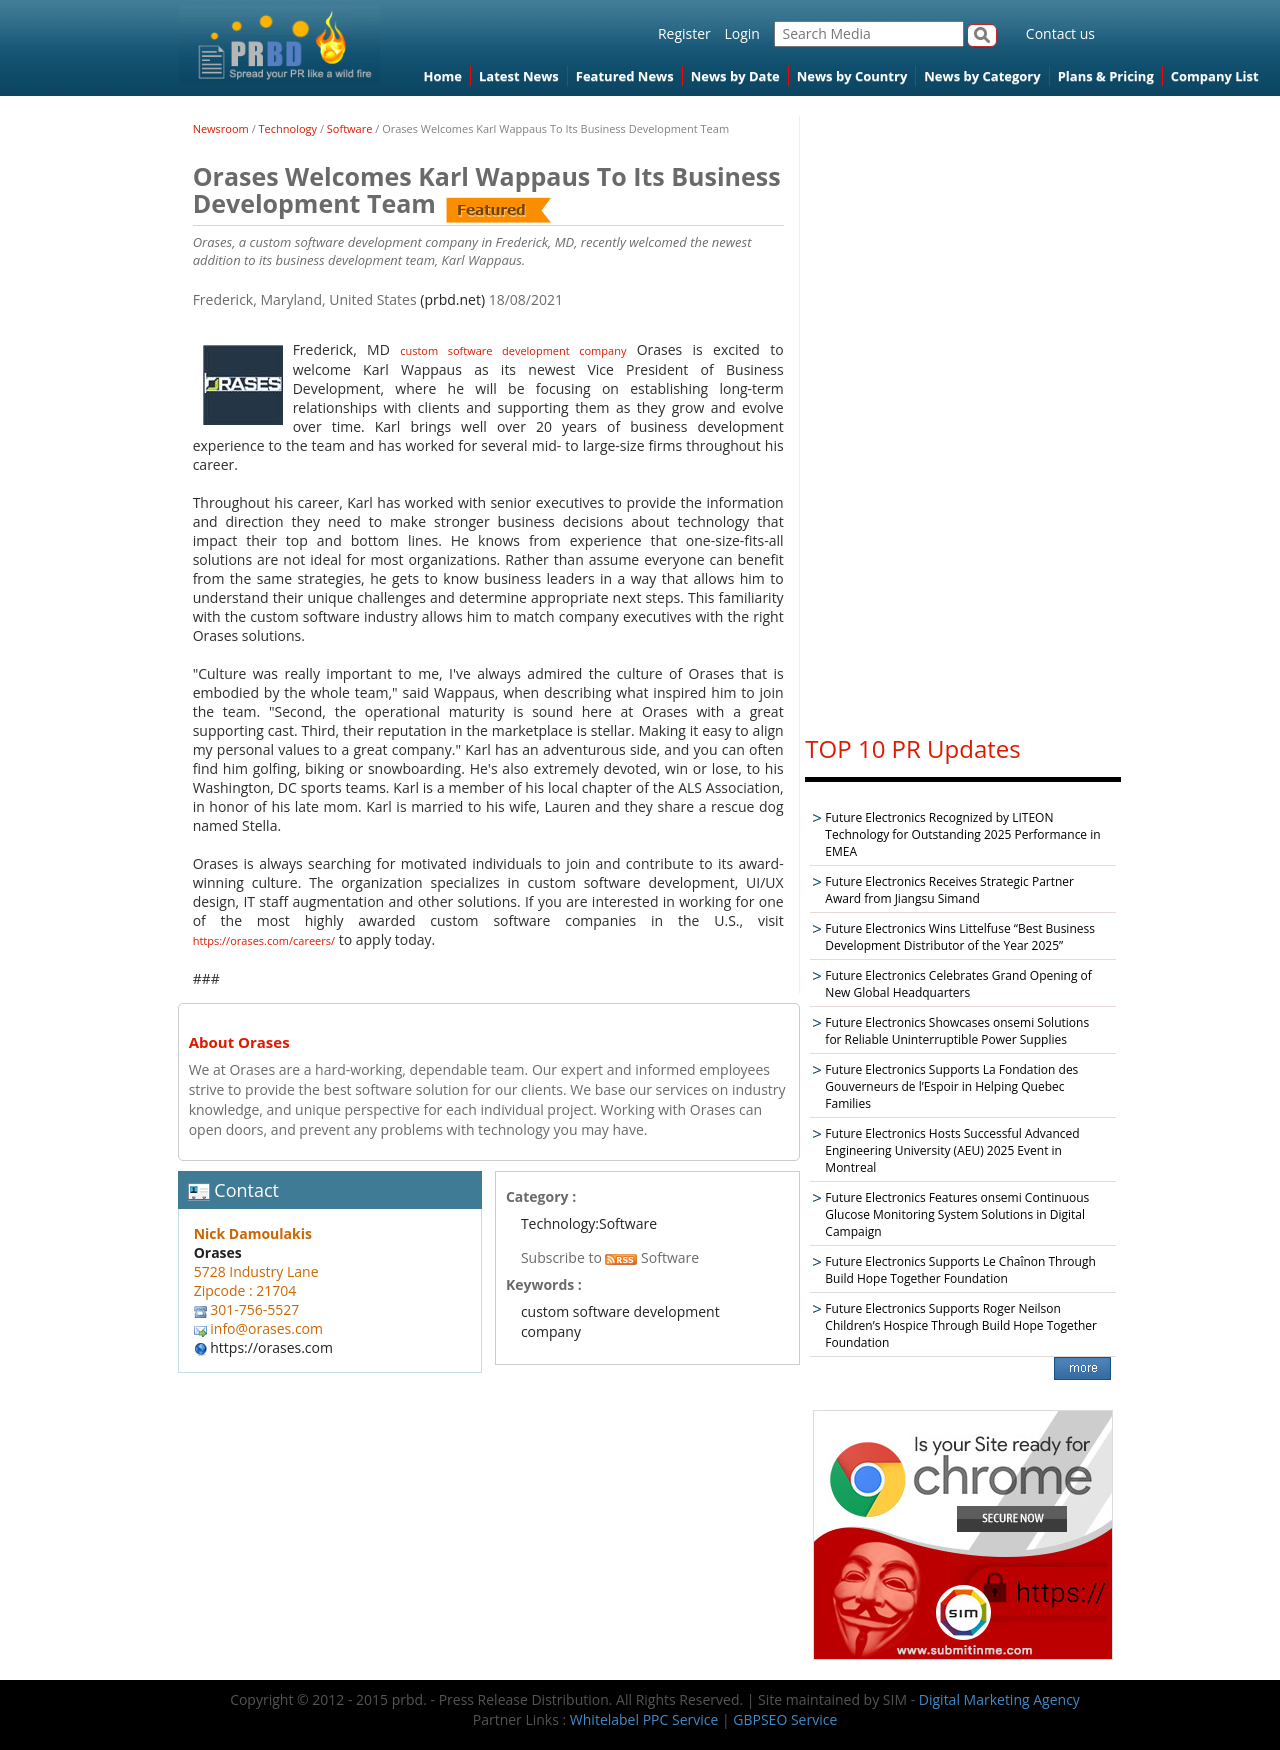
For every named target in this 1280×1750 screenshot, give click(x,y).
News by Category (982, 76)
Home (443, 76)
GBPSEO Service (785, 1719)
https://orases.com (271, 1347)
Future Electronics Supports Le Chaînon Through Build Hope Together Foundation (960, 1270)
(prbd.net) (452, 299)
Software (350, 128)
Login (741, 33)
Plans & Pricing (1106, 76)
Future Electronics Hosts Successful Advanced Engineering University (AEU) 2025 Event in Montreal (952, 1150)
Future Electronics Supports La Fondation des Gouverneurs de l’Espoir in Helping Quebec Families (951, 1086)
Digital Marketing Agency (999, 1699)
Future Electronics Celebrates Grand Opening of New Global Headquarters (958, 984)
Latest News (519, 76)
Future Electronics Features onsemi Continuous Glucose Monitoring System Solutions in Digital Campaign (957, 1214)
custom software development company (513, 350)
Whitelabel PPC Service (644, 1719)
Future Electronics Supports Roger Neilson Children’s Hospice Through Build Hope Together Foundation (961, 1325)
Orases (218, 1252)
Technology (288, 128)
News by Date (735, 76)
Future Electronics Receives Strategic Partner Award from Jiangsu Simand (949, 890)
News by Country (852, 76)
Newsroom (221, 128)
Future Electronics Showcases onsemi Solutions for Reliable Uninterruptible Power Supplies (957, 1031)
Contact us (1060, 33)
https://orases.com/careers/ (264, 940)
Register (684, 33)
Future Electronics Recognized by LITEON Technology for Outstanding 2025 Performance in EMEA (962, 834)
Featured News (625, 76)
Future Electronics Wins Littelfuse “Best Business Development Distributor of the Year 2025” (960, 937)
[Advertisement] (963, 416)
